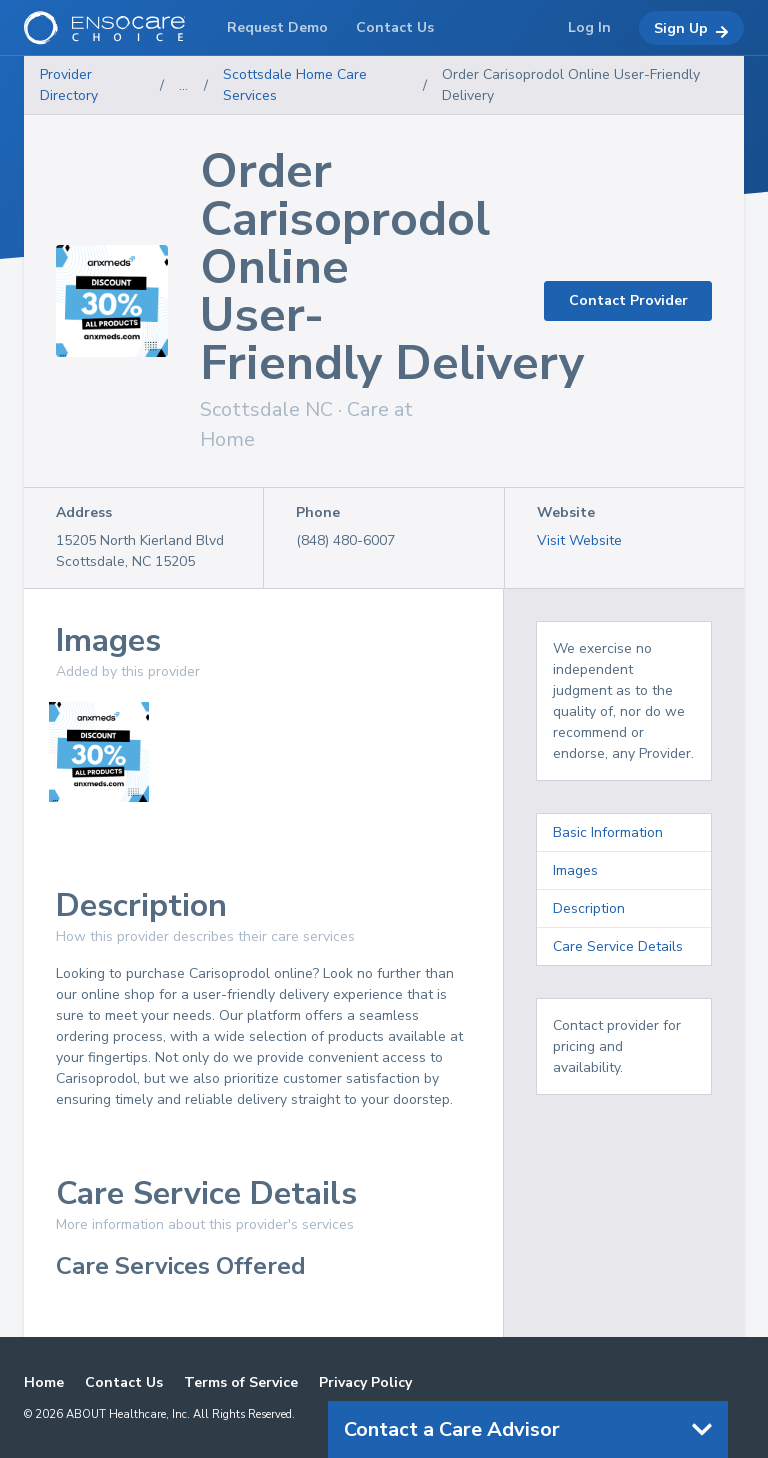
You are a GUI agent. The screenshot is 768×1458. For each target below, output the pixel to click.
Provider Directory (69, 85)
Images (575, 870)
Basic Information (608, 832)
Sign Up (691, 29)
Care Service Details (618, 946)
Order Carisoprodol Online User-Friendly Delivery (571, 85)
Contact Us (124, 1382)
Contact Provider (628, 300)
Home (44, 1382)
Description (589, 908)
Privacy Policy (365, 1382)
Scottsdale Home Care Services (295, 85)
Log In (589, 27)
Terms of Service (241, 1382)
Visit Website (579, 540)
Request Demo (277, 27)
